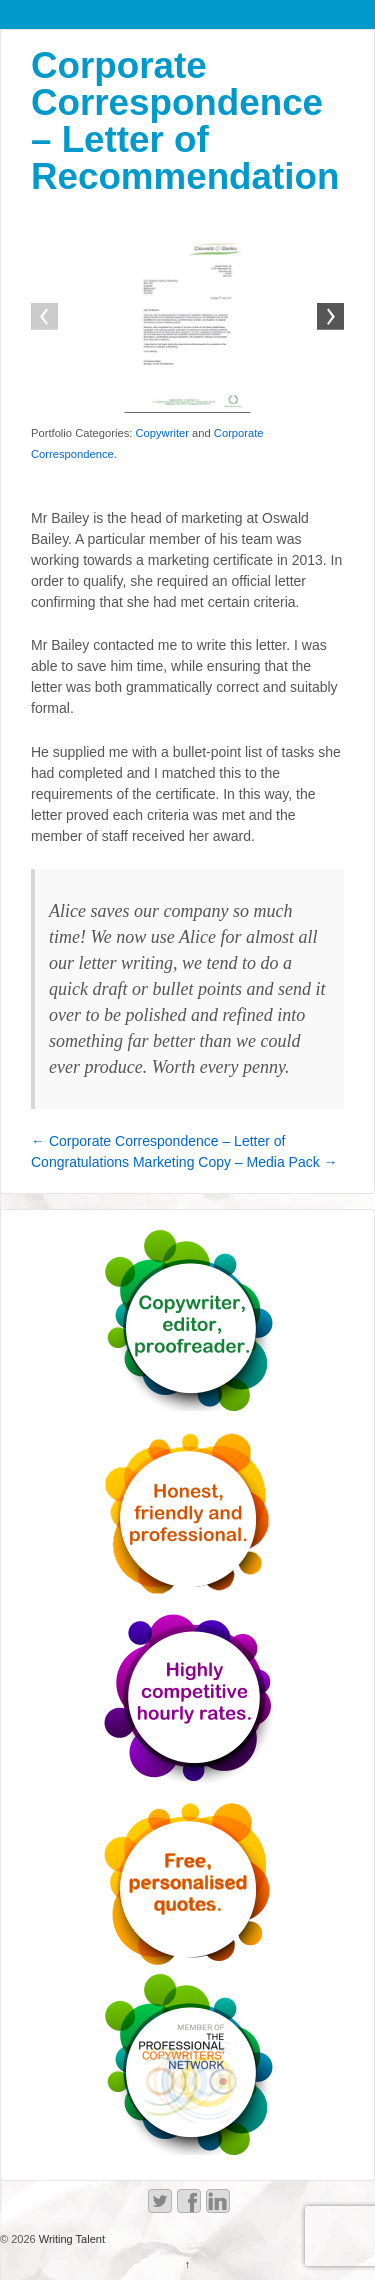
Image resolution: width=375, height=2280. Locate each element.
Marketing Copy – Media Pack (235, 1162)
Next (329, 318)
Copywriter (161, 433)
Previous (46, 318)
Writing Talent (70, 2239)
